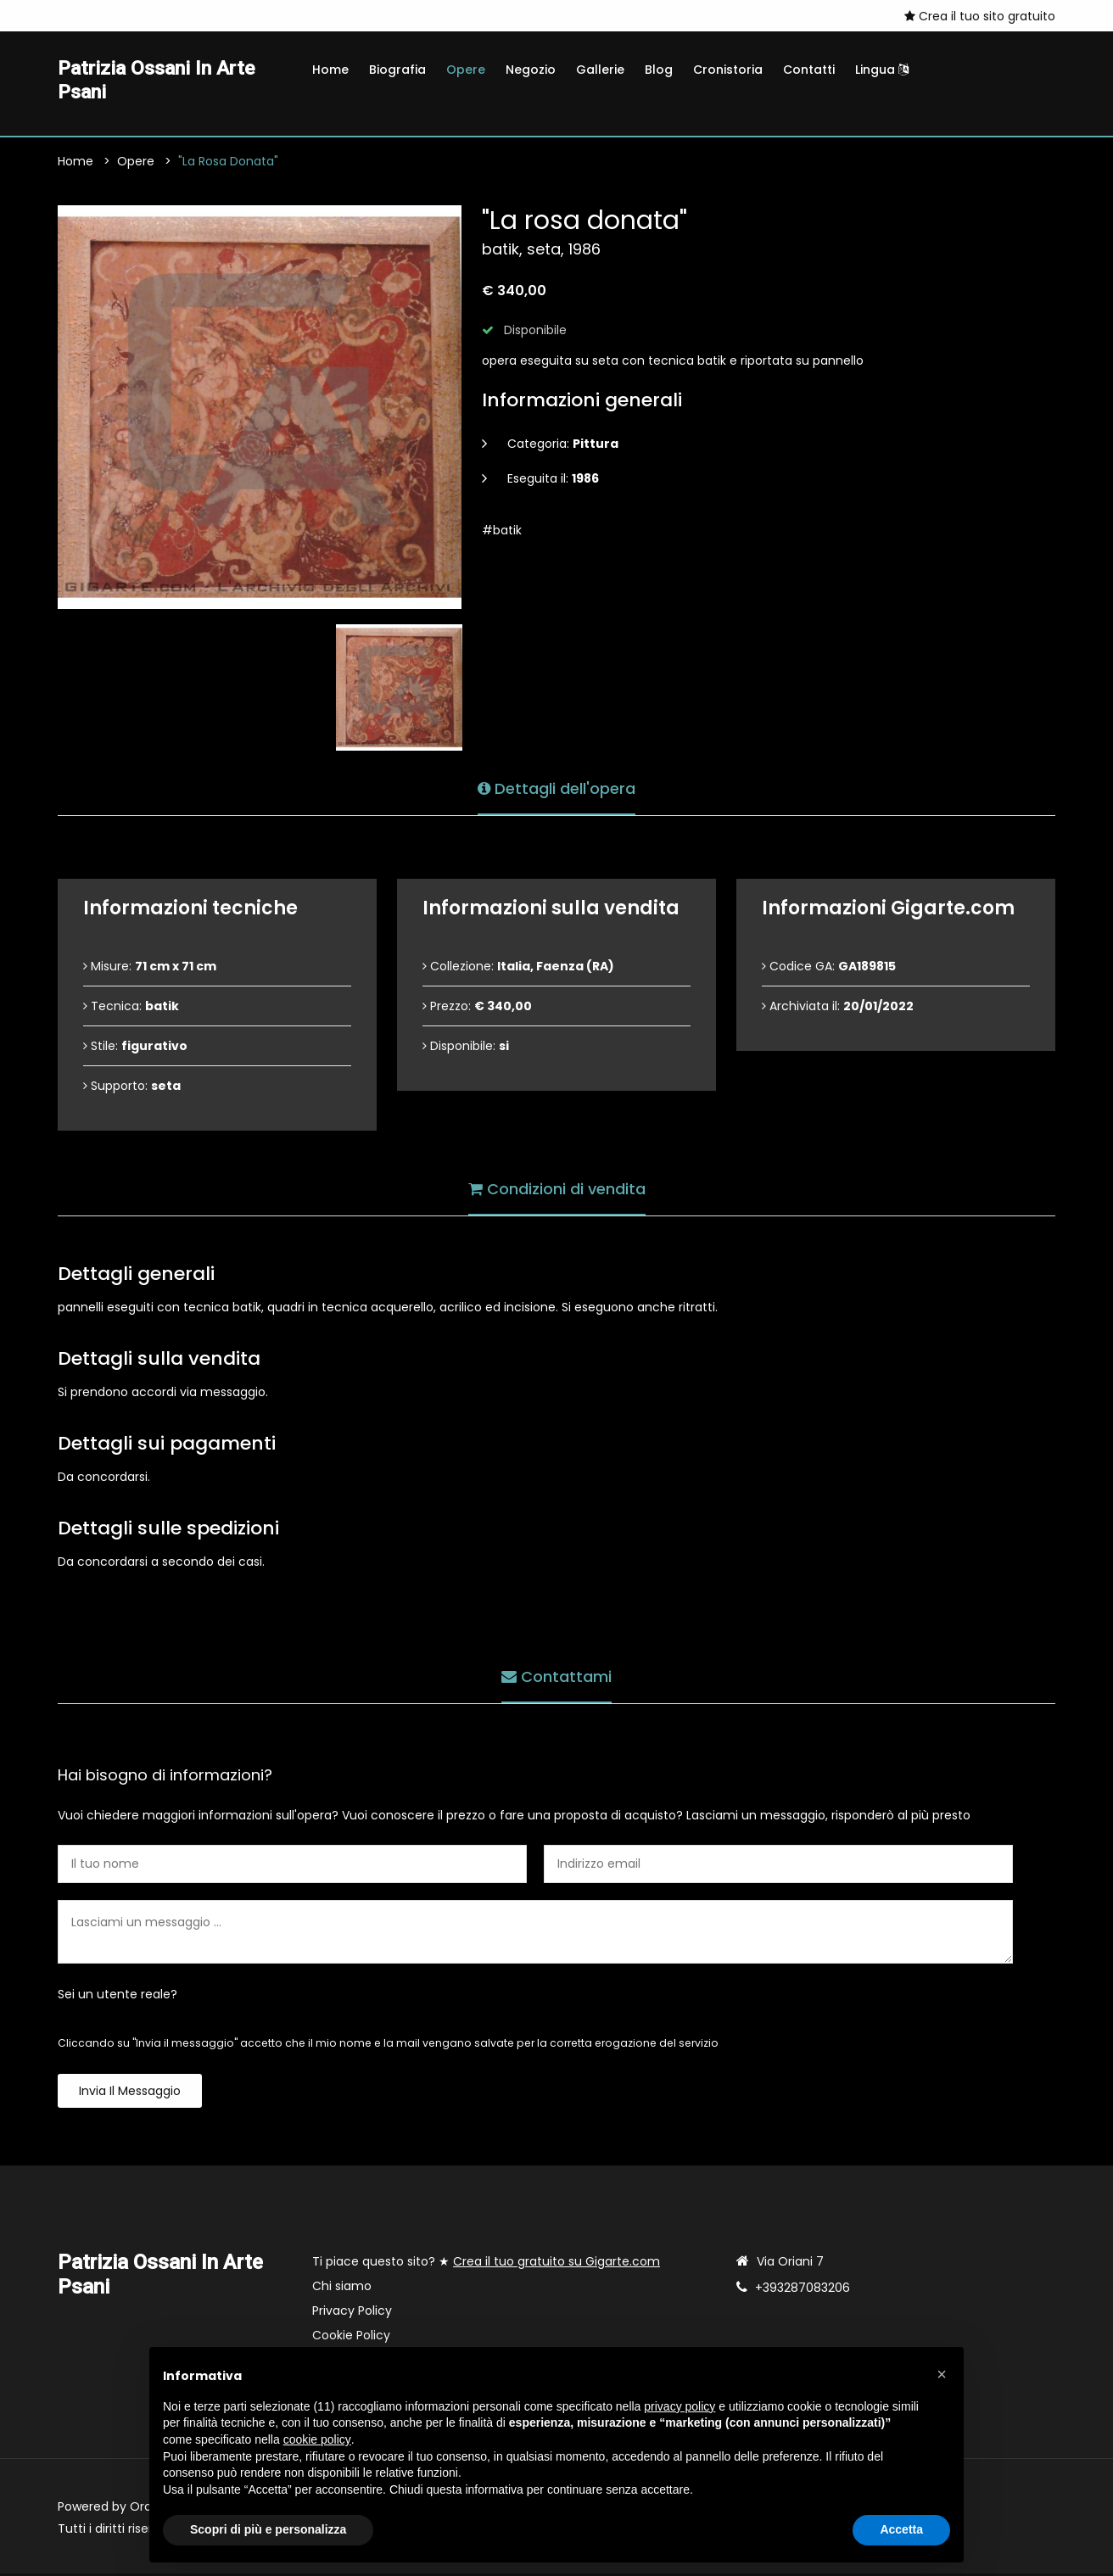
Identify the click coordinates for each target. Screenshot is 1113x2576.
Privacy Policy (352, 2313)
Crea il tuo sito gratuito (979, 16)
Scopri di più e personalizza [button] (268, 2529)
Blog (659, 69)
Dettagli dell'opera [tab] (556, 789)
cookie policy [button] (317, 2439)
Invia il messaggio (130, 2093)
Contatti (809, 69)
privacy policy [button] (679, 2406)
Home (330, 69)
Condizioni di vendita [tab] (557, 1189)
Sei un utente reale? (117, 1996)
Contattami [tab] (556, 1677)
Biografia (397, 69)
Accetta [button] (901, 2529)
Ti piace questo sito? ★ (486, 2263)
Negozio (531, 69)
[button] (941, 2374)
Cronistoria (728, 69)
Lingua (882, 69)
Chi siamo (342, 2288)
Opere (465, 69)
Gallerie (600, 69)
